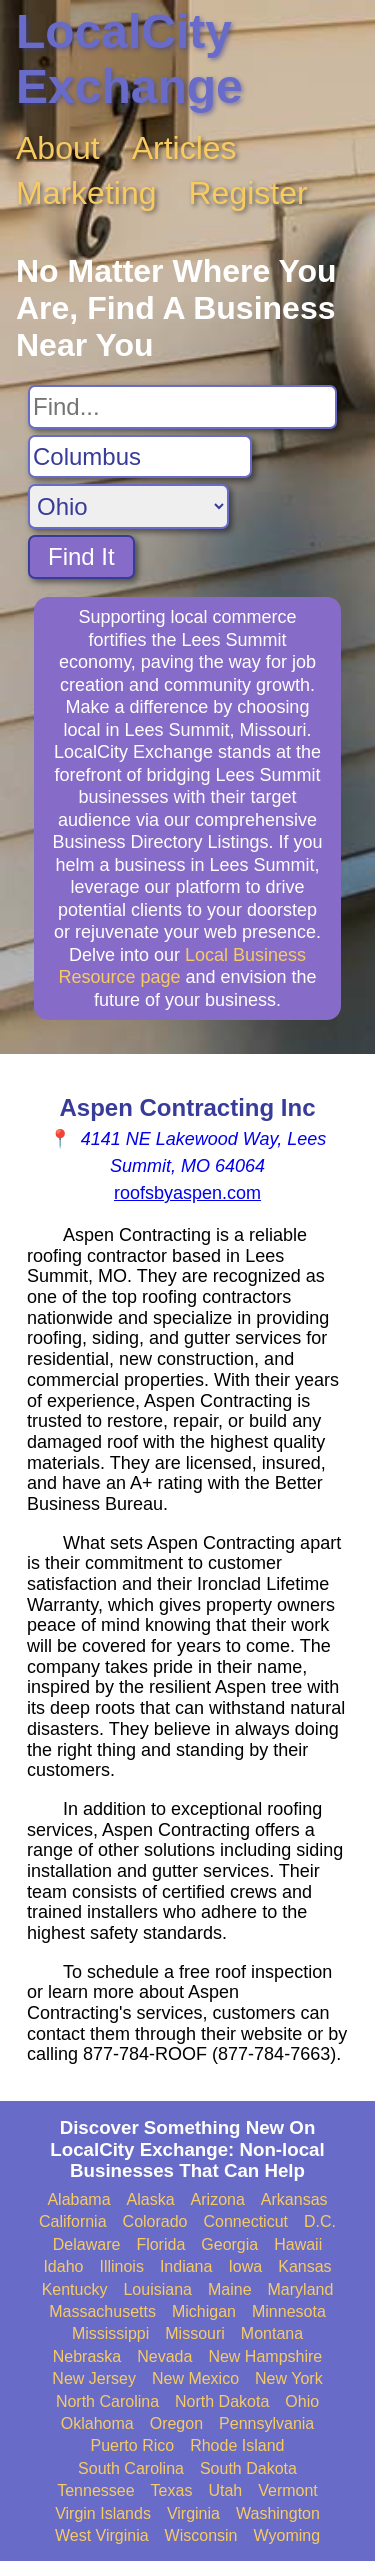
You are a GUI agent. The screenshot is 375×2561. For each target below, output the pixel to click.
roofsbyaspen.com (187, 1193)
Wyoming (287, 2535)
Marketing (86, 193)
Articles (184, 148)
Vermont (288, 2490)
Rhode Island (237, 2445)
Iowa (245, 2266)
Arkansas (294, 2199)
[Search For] (182, 407)
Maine (230, 2289)
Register (248, 193)
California (73, 2221)
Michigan (204, 2311)
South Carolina (131, 2468)
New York (289, 2378)
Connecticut (246, 2221)
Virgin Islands (103, 2513)
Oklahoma (97, 2423)
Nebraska (87, 2356)
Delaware (87, 2244)
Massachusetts (102, 2311)
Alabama (78, 2199)
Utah (225, 2490)
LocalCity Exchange (129, 59)
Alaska (151, 2199)
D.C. (320, 2221)
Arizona (218, 2199)
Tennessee (95, 2490)
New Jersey (94, 2378)
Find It (81, 556)
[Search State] (128, 506)
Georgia (229, 2244)
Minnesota (289, 2311)
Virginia (193, 2513)
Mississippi (110, 2333)
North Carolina (107, 2401)
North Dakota (222, 2401)
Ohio (302, 2401)
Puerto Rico (133, 2445)
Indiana (186, 2266)
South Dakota (248, 2468)
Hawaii (298, 2244)
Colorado (155, 2221)
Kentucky (75, 2289)
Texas (172, 2490)
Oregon (176, 2423)
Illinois (121, 2266)
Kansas (304, 2266)
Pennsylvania (266, 2423)
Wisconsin (201, 2535)
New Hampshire (265, 2356)
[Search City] (140, 457)
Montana (272, 2333)
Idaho (63, 2266)
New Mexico (195, 2378)
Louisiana (157, 2289)
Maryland (301, 2289)
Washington (278, 2513)
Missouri (195, 2333)
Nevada (164, 2356)
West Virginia (102, 2535)
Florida (160, 2244)
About (58, 148)
